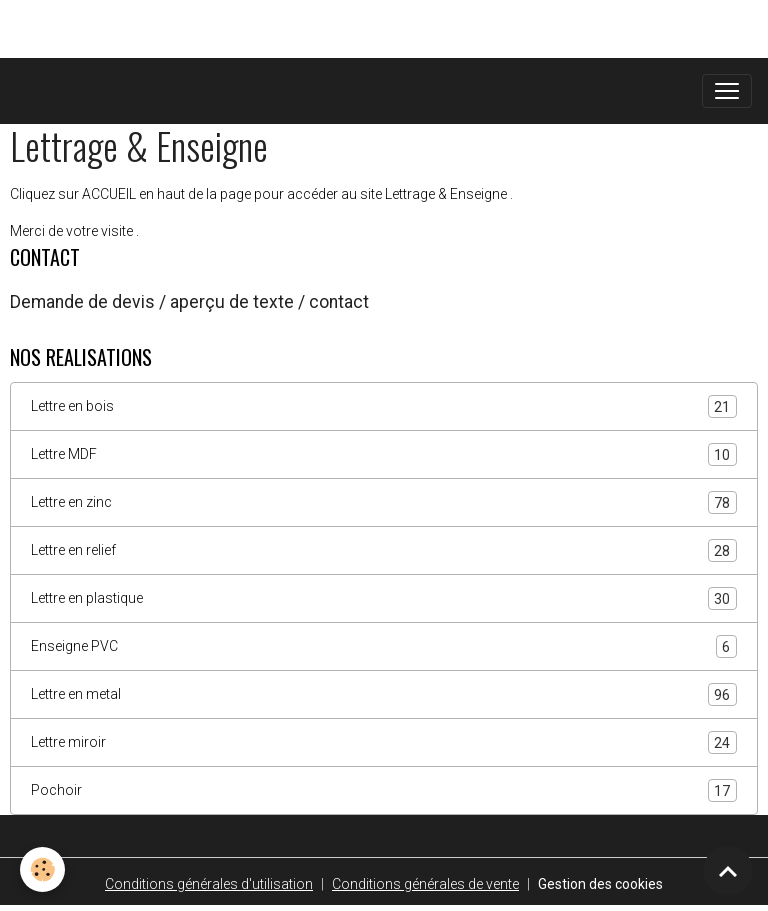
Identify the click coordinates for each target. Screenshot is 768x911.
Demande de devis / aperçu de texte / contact (189, 302)
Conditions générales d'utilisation (209, 884)
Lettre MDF (384, 454)
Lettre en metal (384, 694)
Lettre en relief (384, 550)
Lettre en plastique (384, 598)
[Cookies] (42, 869)
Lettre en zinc (384, 502)
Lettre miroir (384, 742)
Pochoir (384, 790)
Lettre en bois (384, 406)
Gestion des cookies (600, 884)
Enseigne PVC (384, 646)
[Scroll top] (728, 871)
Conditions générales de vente (425, 884)
